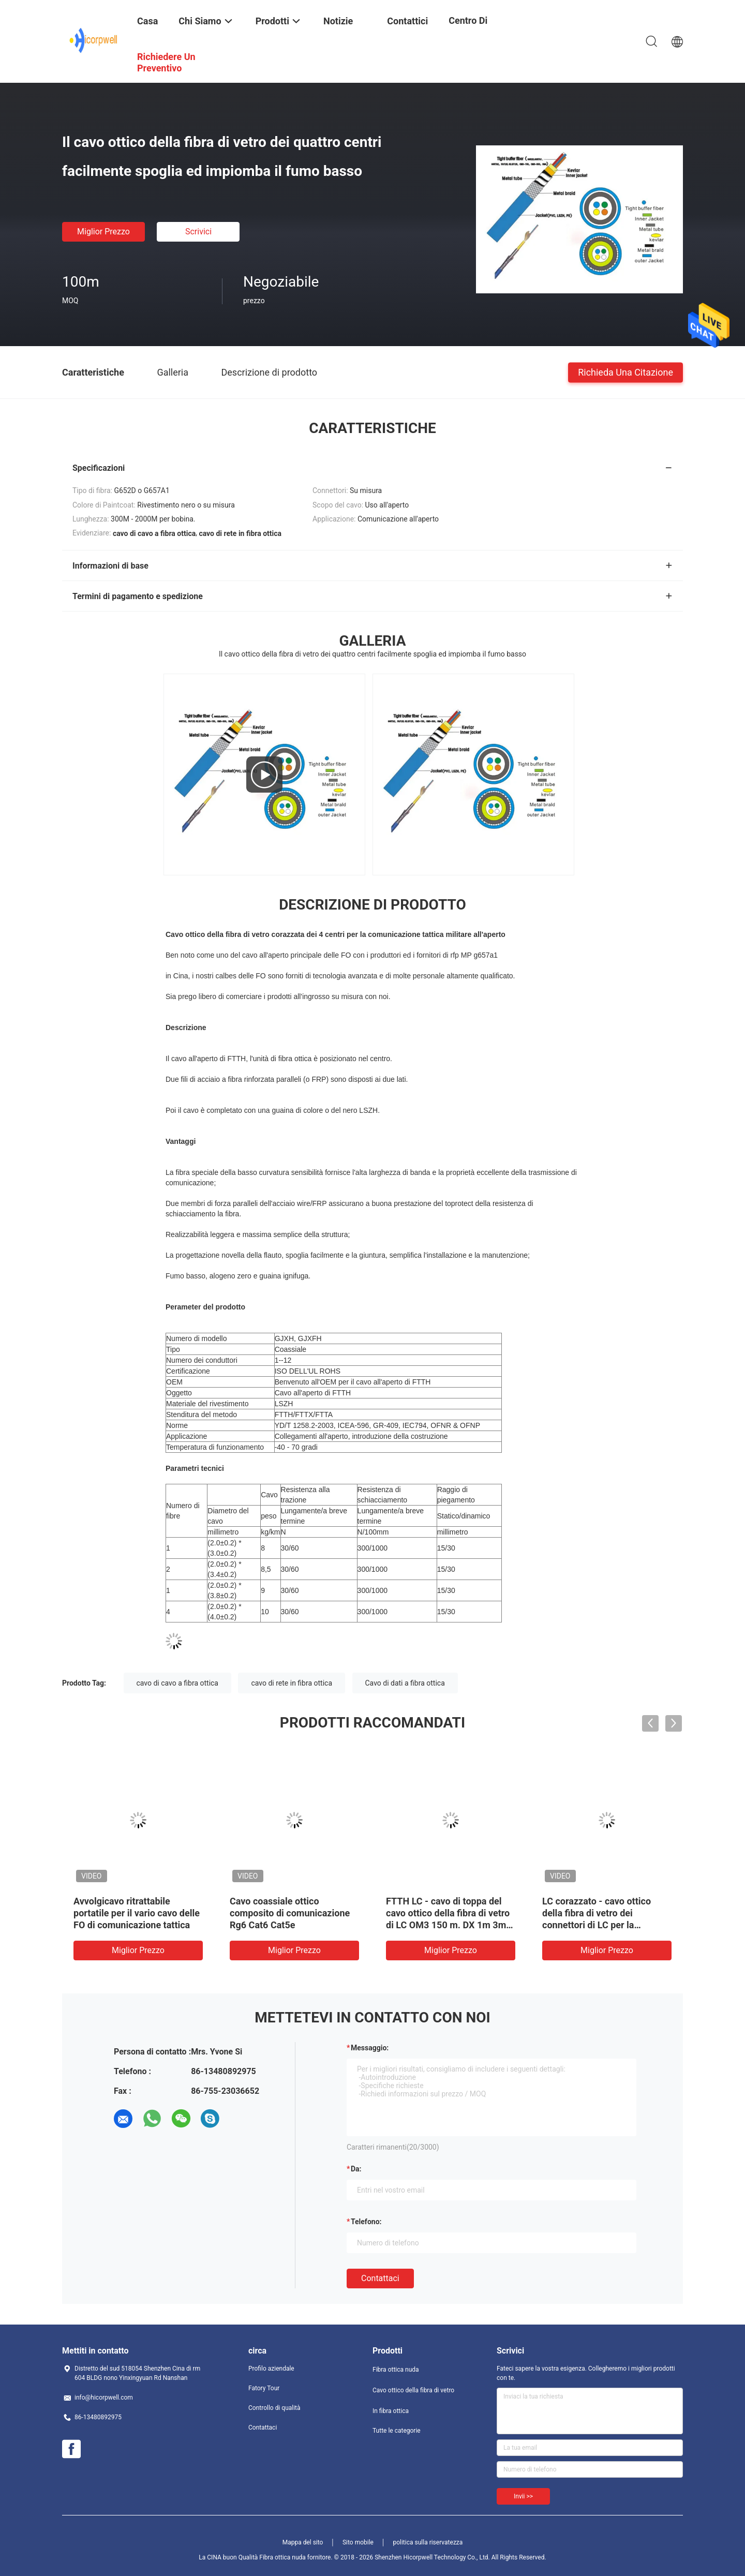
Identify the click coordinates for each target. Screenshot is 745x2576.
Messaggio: (370, 2048)
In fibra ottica (391, 2411)
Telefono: (366, 2221)
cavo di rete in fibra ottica (291, 1683)
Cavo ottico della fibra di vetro (413, 2390)
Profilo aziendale (271, 2368)
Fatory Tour (263, 2388)
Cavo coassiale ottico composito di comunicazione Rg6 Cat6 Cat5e (290, 1913)
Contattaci (380, 2278)
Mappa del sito (302, 2542)
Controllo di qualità (274, 2407)
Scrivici (198, 231)
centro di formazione (473, 28)
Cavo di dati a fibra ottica (405, 1683)
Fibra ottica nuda (396, 2369)
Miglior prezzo (103, 231)
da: (356, 2169)
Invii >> (523, 2496)
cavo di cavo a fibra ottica (177, 1683)
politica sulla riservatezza (428, 2542)
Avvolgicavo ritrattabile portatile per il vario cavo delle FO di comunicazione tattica (136, 1913)
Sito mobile (358, 2542)
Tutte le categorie (397, 2430)
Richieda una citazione (625, 371)
